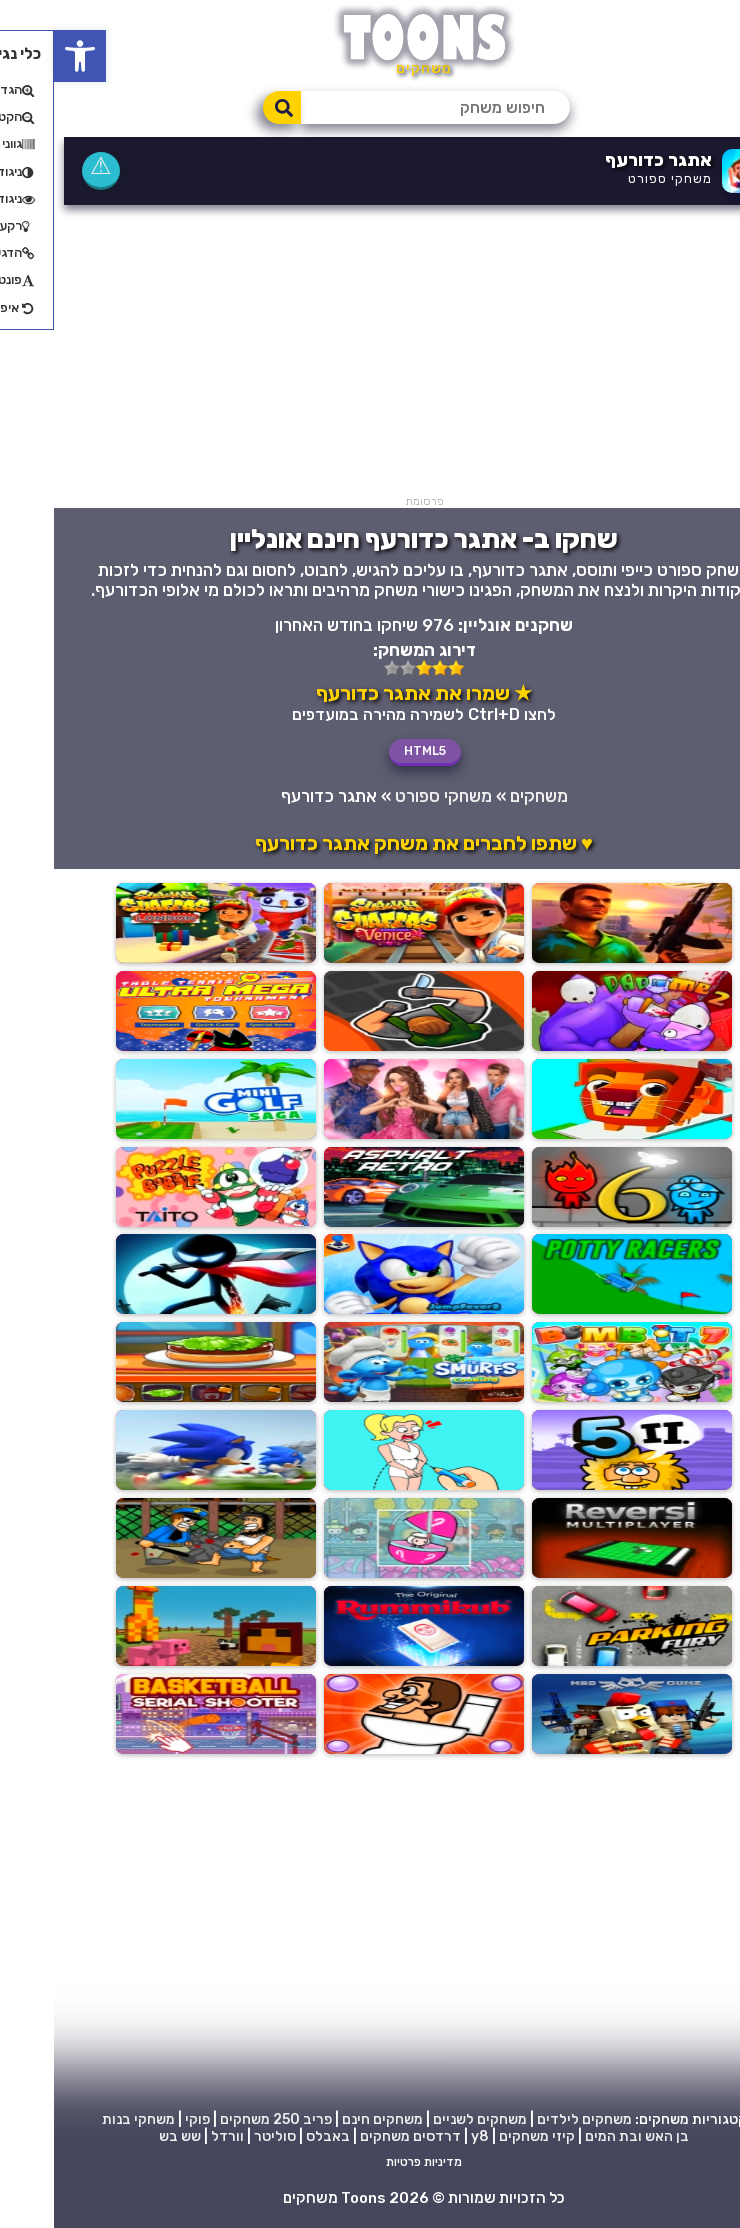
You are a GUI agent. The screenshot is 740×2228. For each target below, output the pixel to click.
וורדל (173, 2137)
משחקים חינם (328, 2120)
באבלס (274, 2137)
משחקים (485, 796)
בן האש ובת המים (583, 2137)
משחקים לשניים (426, 2120)
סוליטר (221, 2137)
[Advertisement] (370, 355)
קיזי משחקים (483, 2137)
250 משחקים (206, 2120)
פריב (263, 2120)
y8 (426, 2137)
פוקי (143, 2120)
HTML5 (371, 751)
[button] (26, 56)
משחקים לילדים (530, 2120)
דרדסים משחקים (356, 2137)
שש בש (126, 2137)
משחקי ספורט (616, 178)
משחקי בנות (84, 2120)
